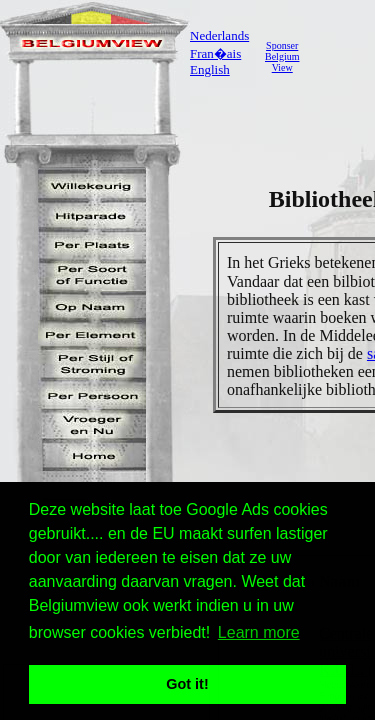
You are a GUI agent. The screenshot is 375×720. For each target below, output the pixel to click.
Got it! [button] (187, 684)
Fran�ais (215, 53)
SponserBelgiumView (282, 56)
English (210, 69)
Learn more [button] (259, 632)
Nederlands (219, 35)
